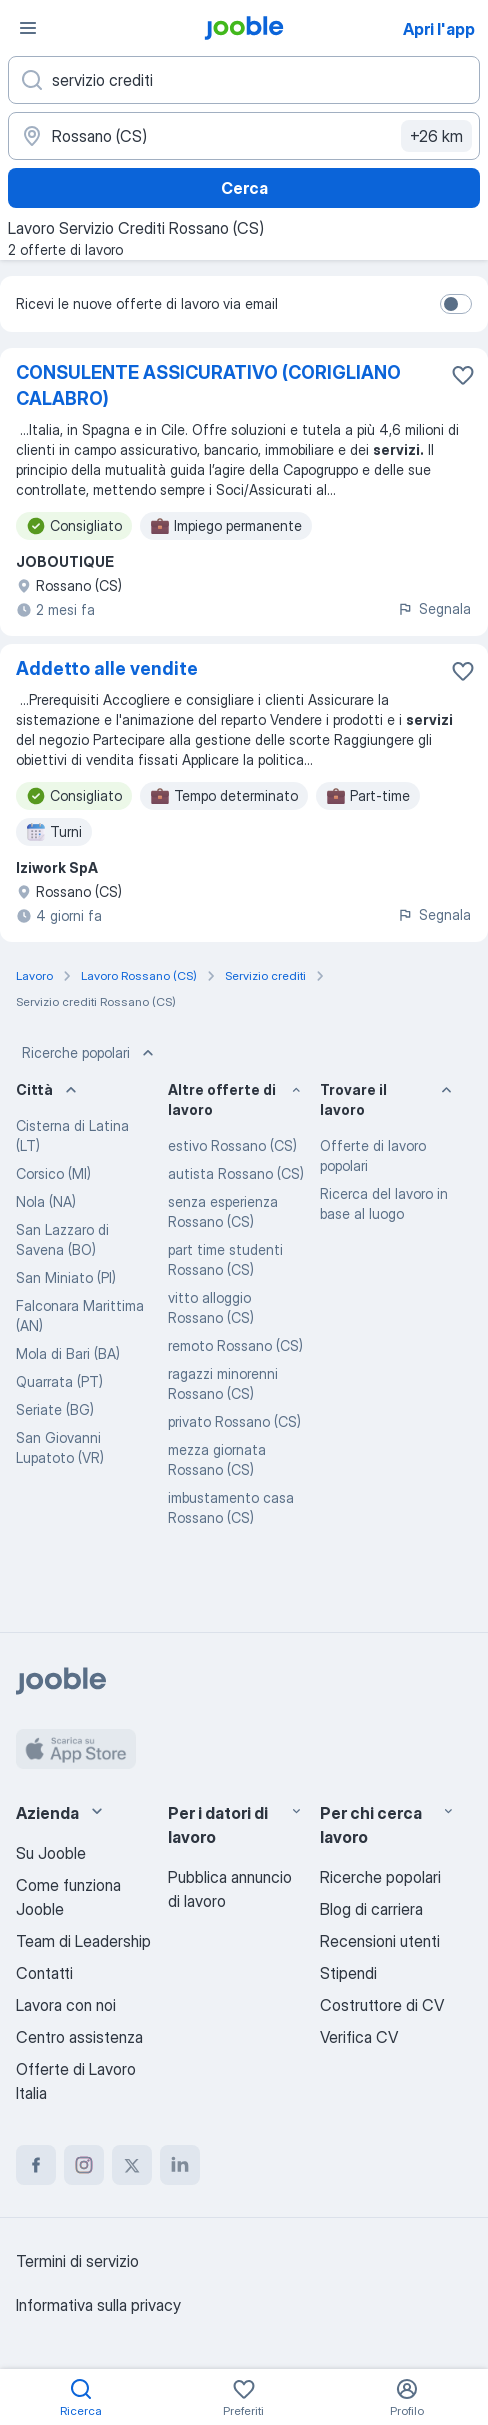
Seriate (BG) (55, 1409)
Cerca (244, 188)
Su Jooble (51, 1853)
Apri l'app (439, 29)
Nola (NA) (46, 1201)
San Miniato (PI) (66, 1277)
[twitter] (132, 2165)
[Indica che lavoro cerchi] (244, 80)
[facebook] (36, 2165)
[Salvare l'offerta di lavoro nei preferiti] (463, 375)
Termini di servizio (77, 2261)
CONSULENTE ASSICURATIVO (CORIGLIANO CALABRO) (208, 385)
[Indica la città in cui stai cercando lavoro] (244, 136)
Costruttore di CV (382, 2005)
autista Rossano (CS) (236, 1173)
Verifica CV (359, 2037)
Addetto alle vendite (107, 668)
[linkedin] (180, 2165)
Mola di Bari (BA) (68, 1353)
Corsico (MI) (53, 1173)
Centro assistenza (79, 2037)
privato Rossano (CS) (234, 1421)
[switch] (456, 304)
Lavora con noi (66, 2005)
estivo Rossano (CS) (232, 1145)
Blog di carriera (371, 1909)
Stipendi (348, 1973)
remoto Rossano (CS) (235, 1345)
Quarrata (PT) (59, 1381)
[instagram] (84, 2165)
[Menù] (28, 28)
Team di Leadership (83, 1941)
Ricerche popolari (90, 1053)
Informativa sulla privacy (98, 2305)
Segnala (434, 608)
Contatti (44, 1973)
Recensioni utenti (380, 1941)
